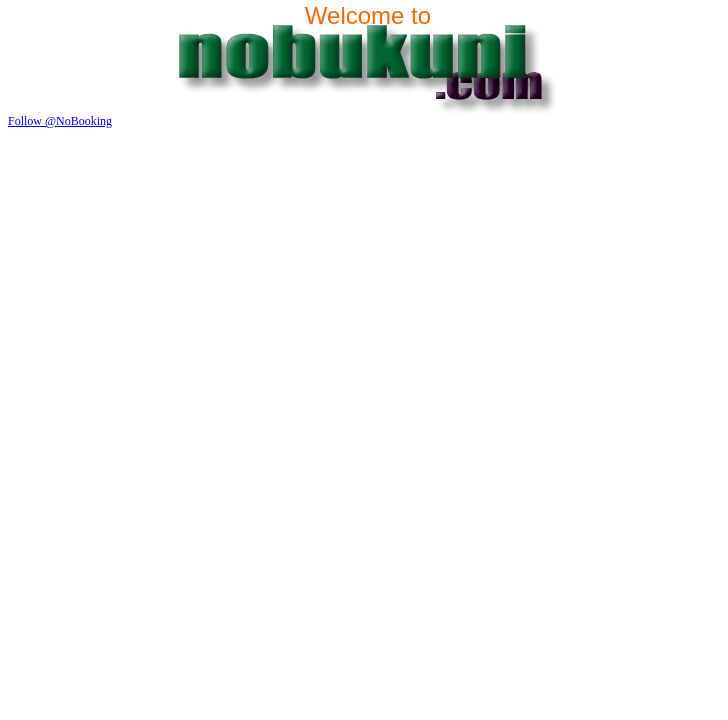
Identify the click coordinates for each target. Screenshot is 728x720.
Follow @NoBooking (60, 121)
